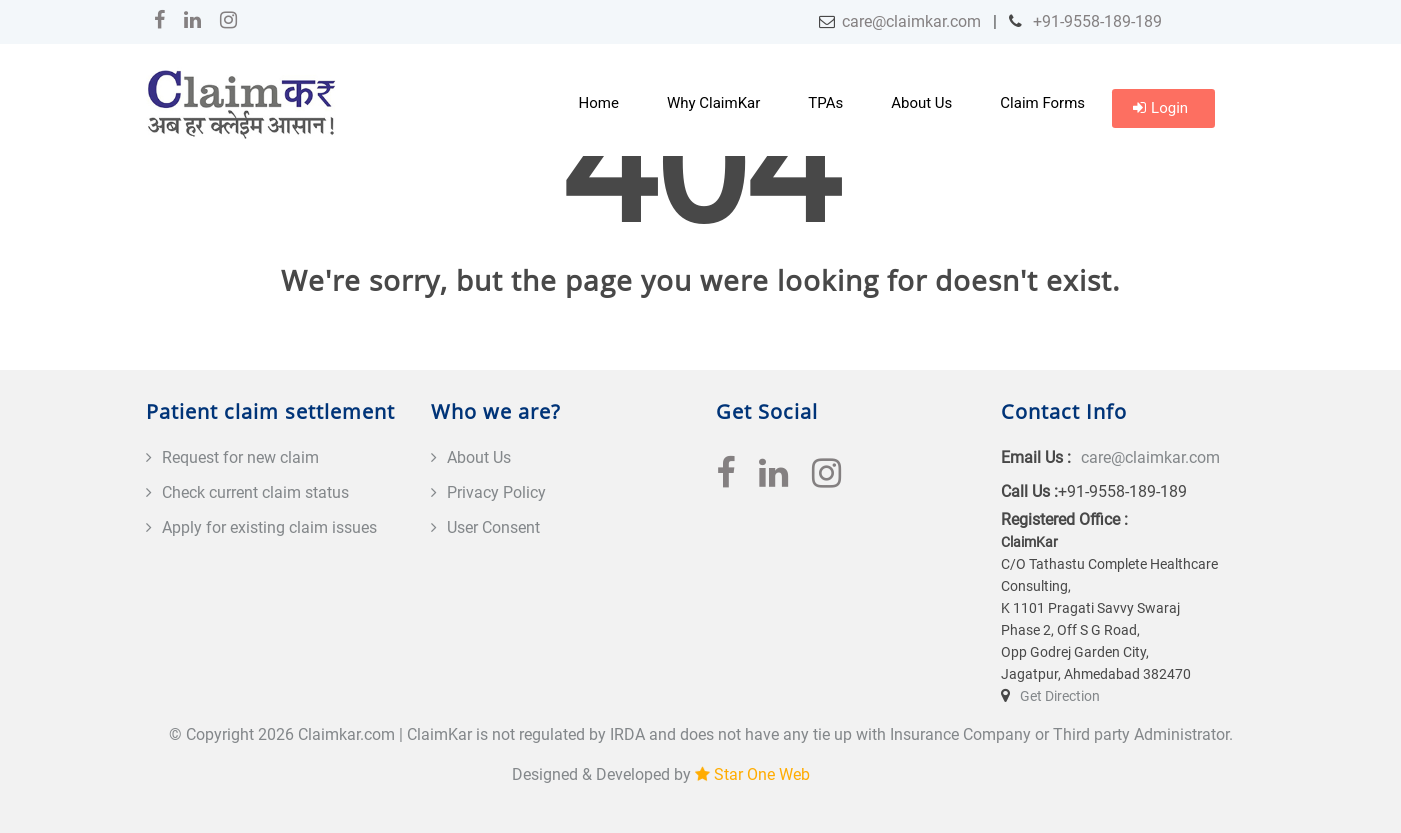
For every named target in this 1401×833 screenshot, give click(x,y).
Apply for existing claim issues (269, 527)
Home (599, 103)
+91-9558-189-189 (1095, 21)
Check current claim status (255, 492)
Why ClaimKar (713, 103)
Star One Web (762, 774)
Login (1160, 108)
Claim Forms (1042, 103)
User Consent (493, 527)
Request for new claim (240, 457)
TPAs (825, 103)
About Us (921, 103)
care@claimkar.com (911, 21)
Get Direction (1060, 696)
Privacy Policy (496, 492)
